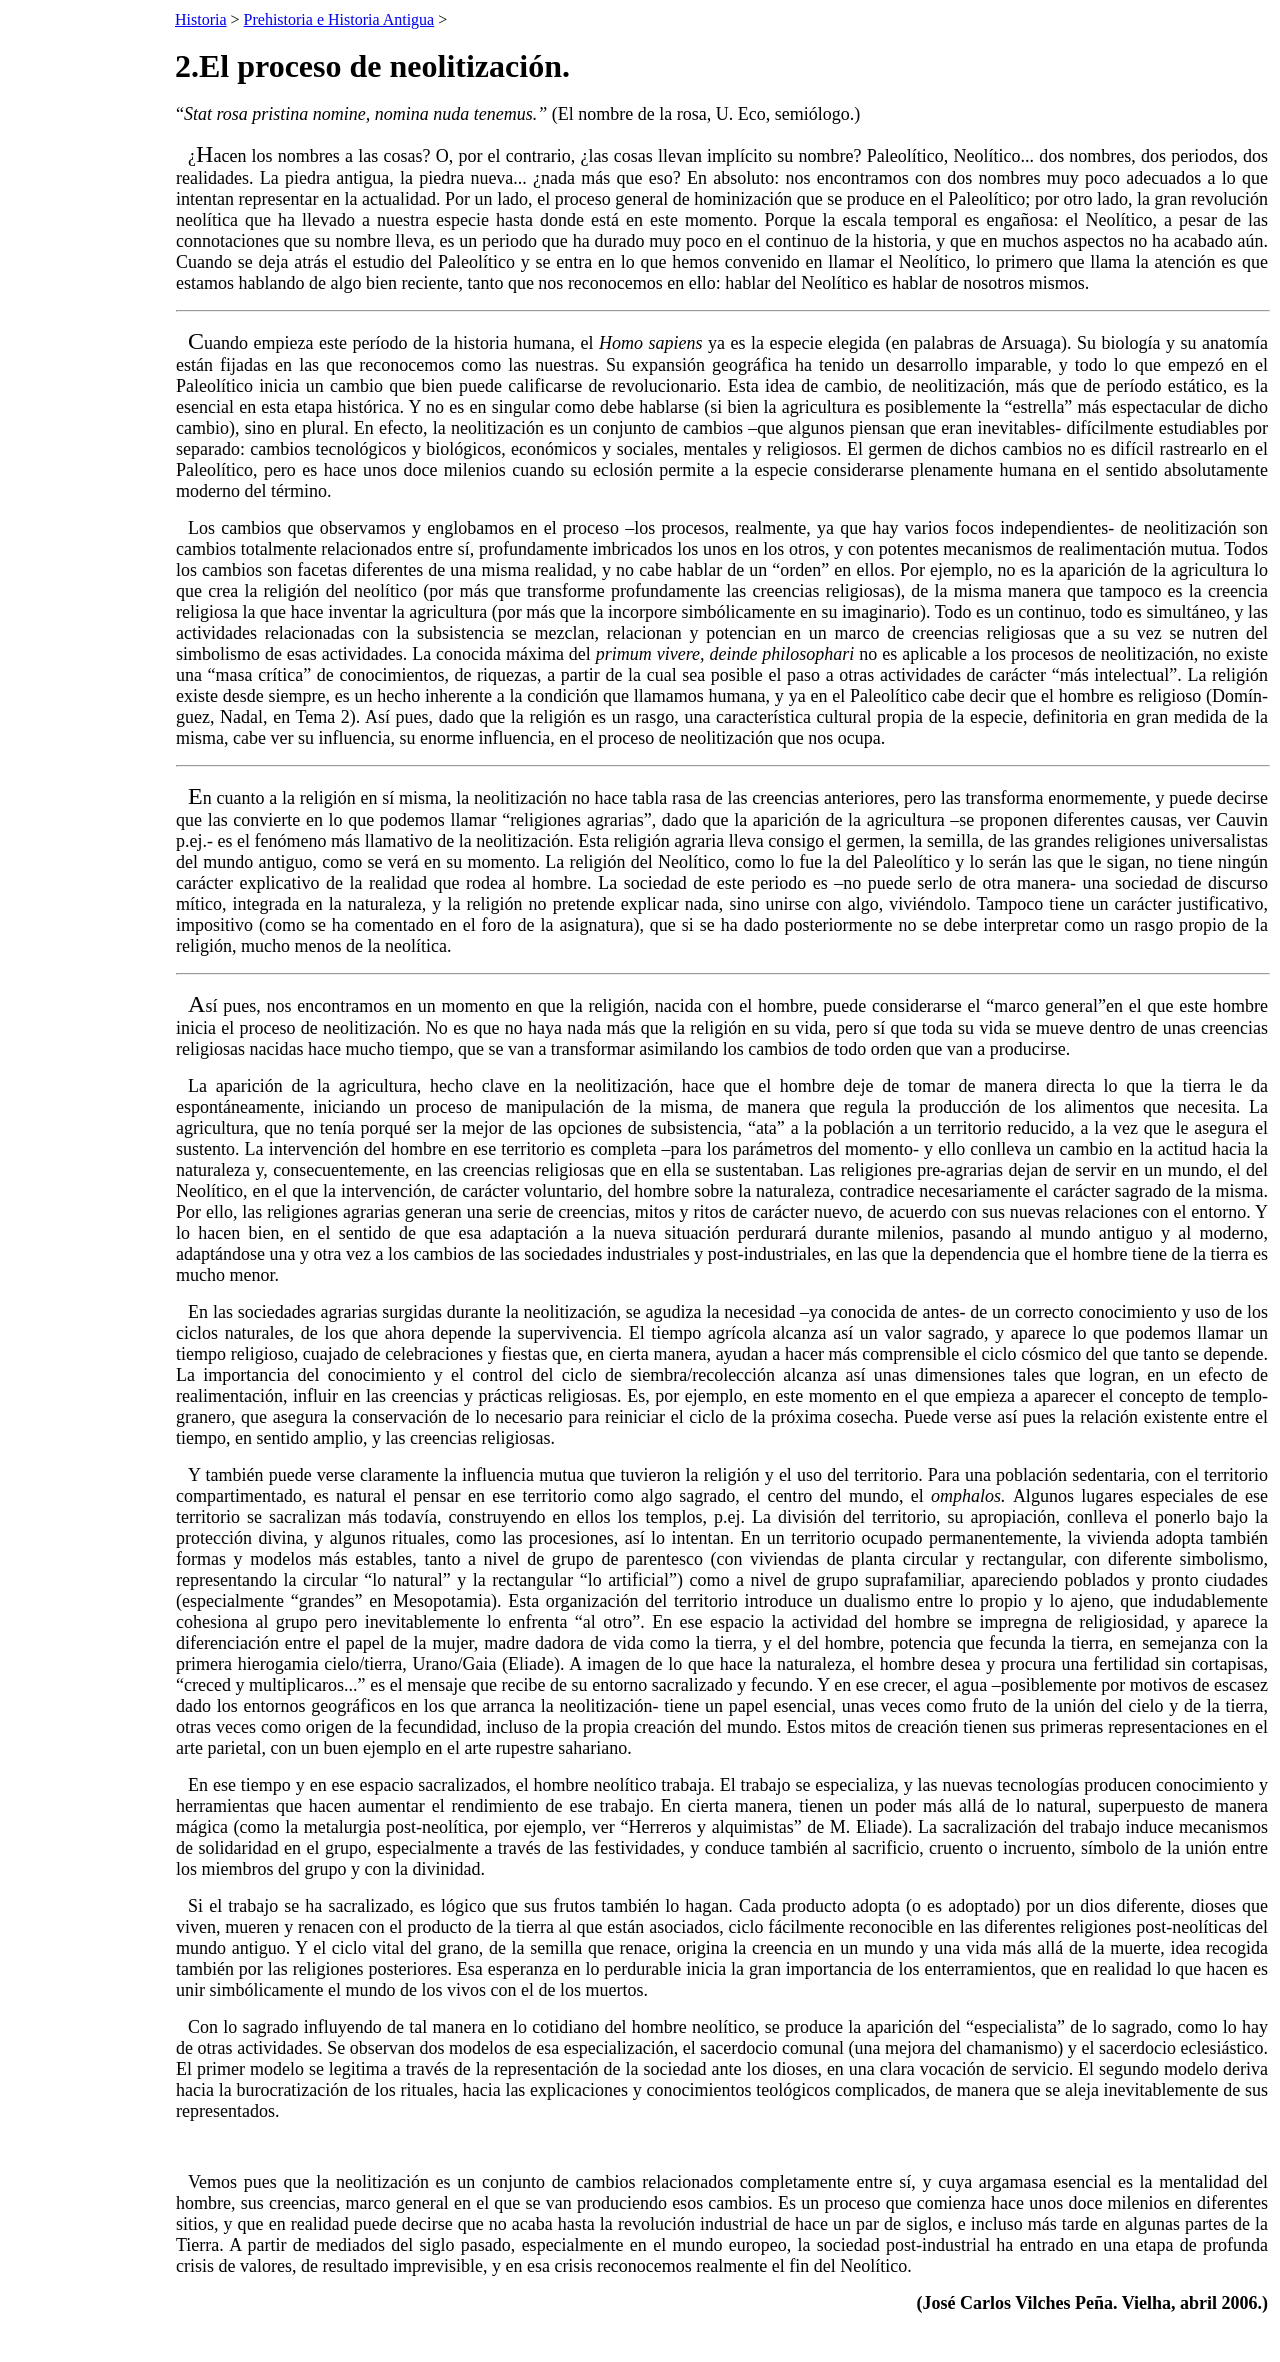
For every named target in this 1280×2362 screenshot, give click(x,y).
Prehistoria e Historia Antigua (339, 19)
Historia (201, 19)
